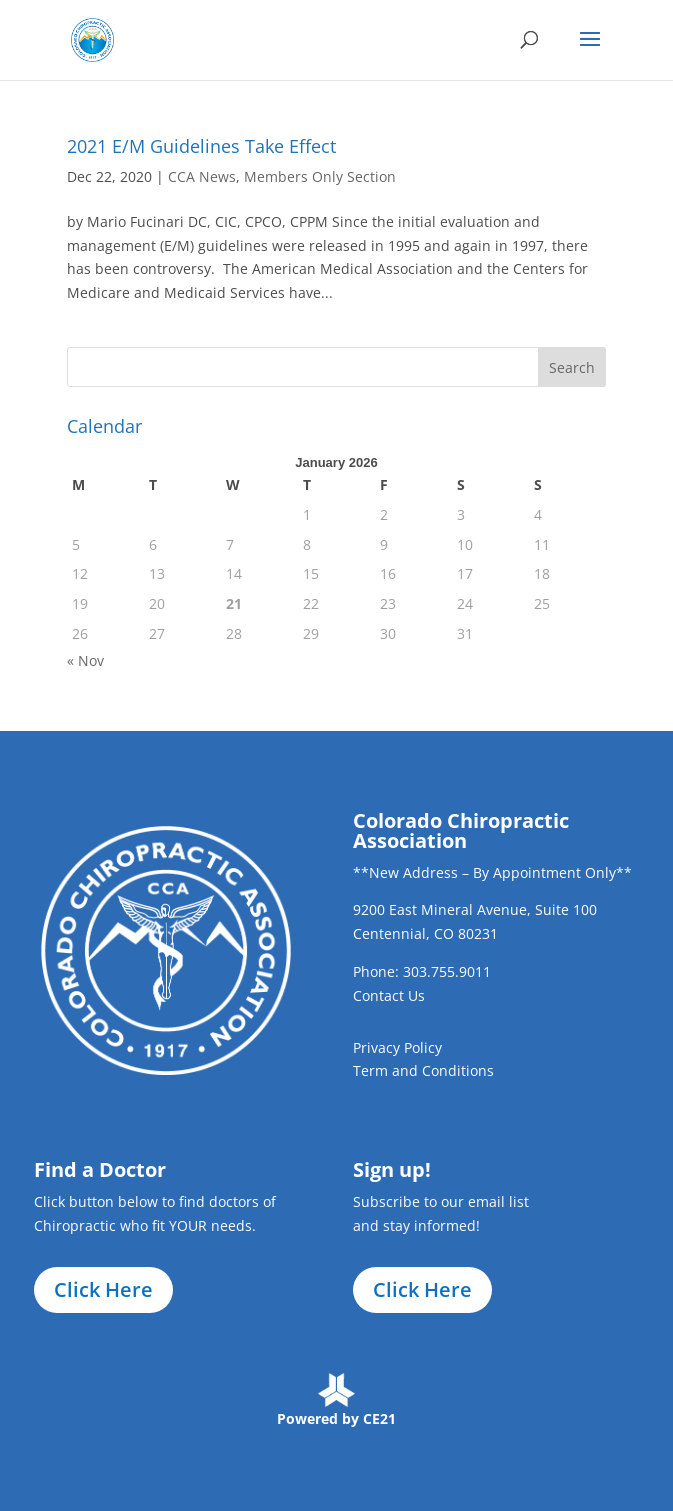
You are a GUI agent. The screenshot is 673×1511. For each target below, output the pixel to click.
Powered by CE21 (336, 1418)
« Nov (85, 660)
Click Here (103, 1289)
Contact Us (389, 995)
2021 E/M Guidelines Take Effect (201, 146)
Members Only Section (320, 176)
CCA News (202, 176)
